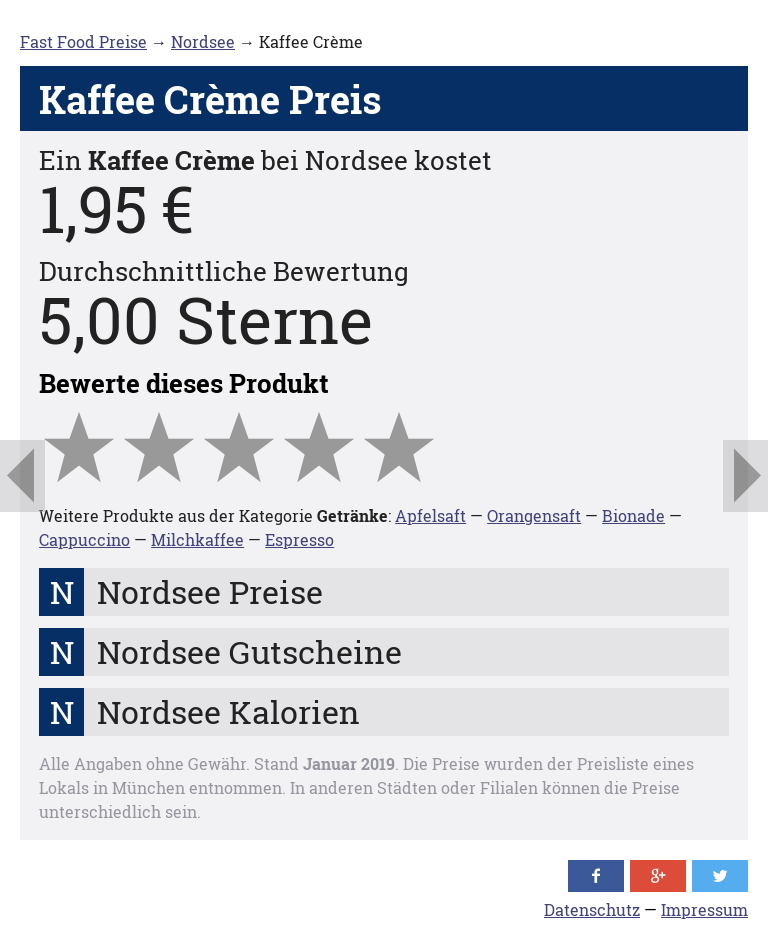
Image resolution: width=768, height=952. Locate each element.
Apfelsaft (430, 515)
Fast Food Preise (83, 41)
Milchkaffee (197, 539)
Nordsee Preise (210, 591)
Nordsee (203, 41)
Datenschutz (592, 909)
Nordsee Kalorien (228, 711)
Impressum (704, 909)
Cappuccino (84, 539)
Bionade (633, 515)
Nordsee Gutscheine (249, 651)
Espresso (299, 539)
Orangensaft (534, 515)
